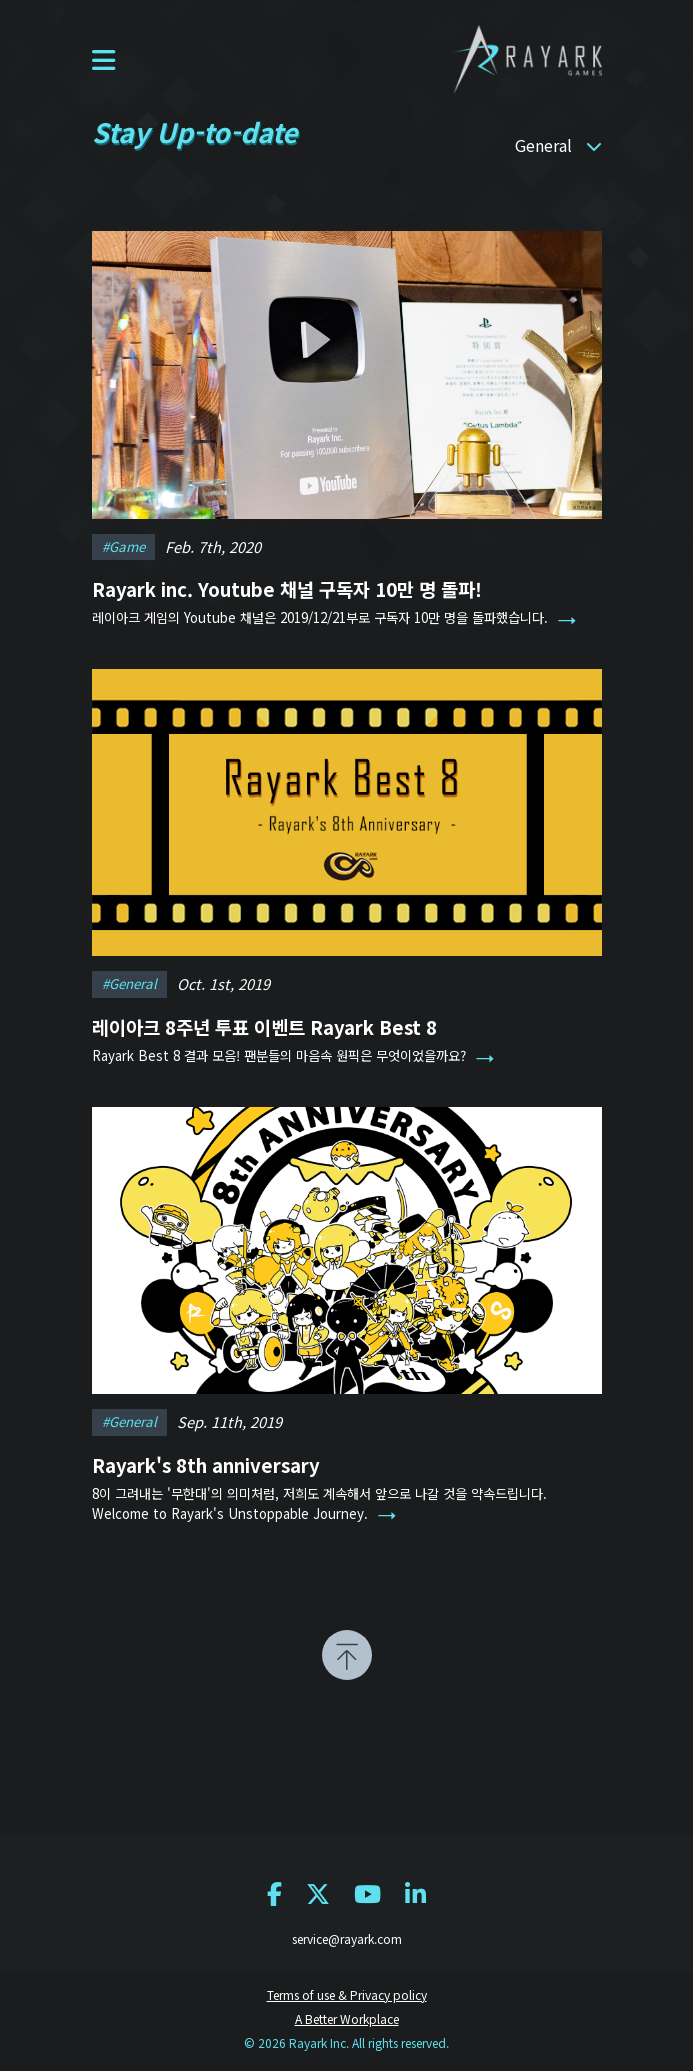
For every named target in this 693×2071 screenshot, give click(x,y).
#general (129, 978)
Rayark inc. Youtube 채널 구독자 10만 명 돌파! (287, 588)
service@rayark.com (347, 1938)
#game (123, 546)
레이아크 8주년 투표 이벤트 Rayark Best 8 (264, 1021)
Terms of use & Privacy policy (347, 1994)
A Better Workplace (347, 2018)
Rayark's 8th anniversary (206, 1458)
